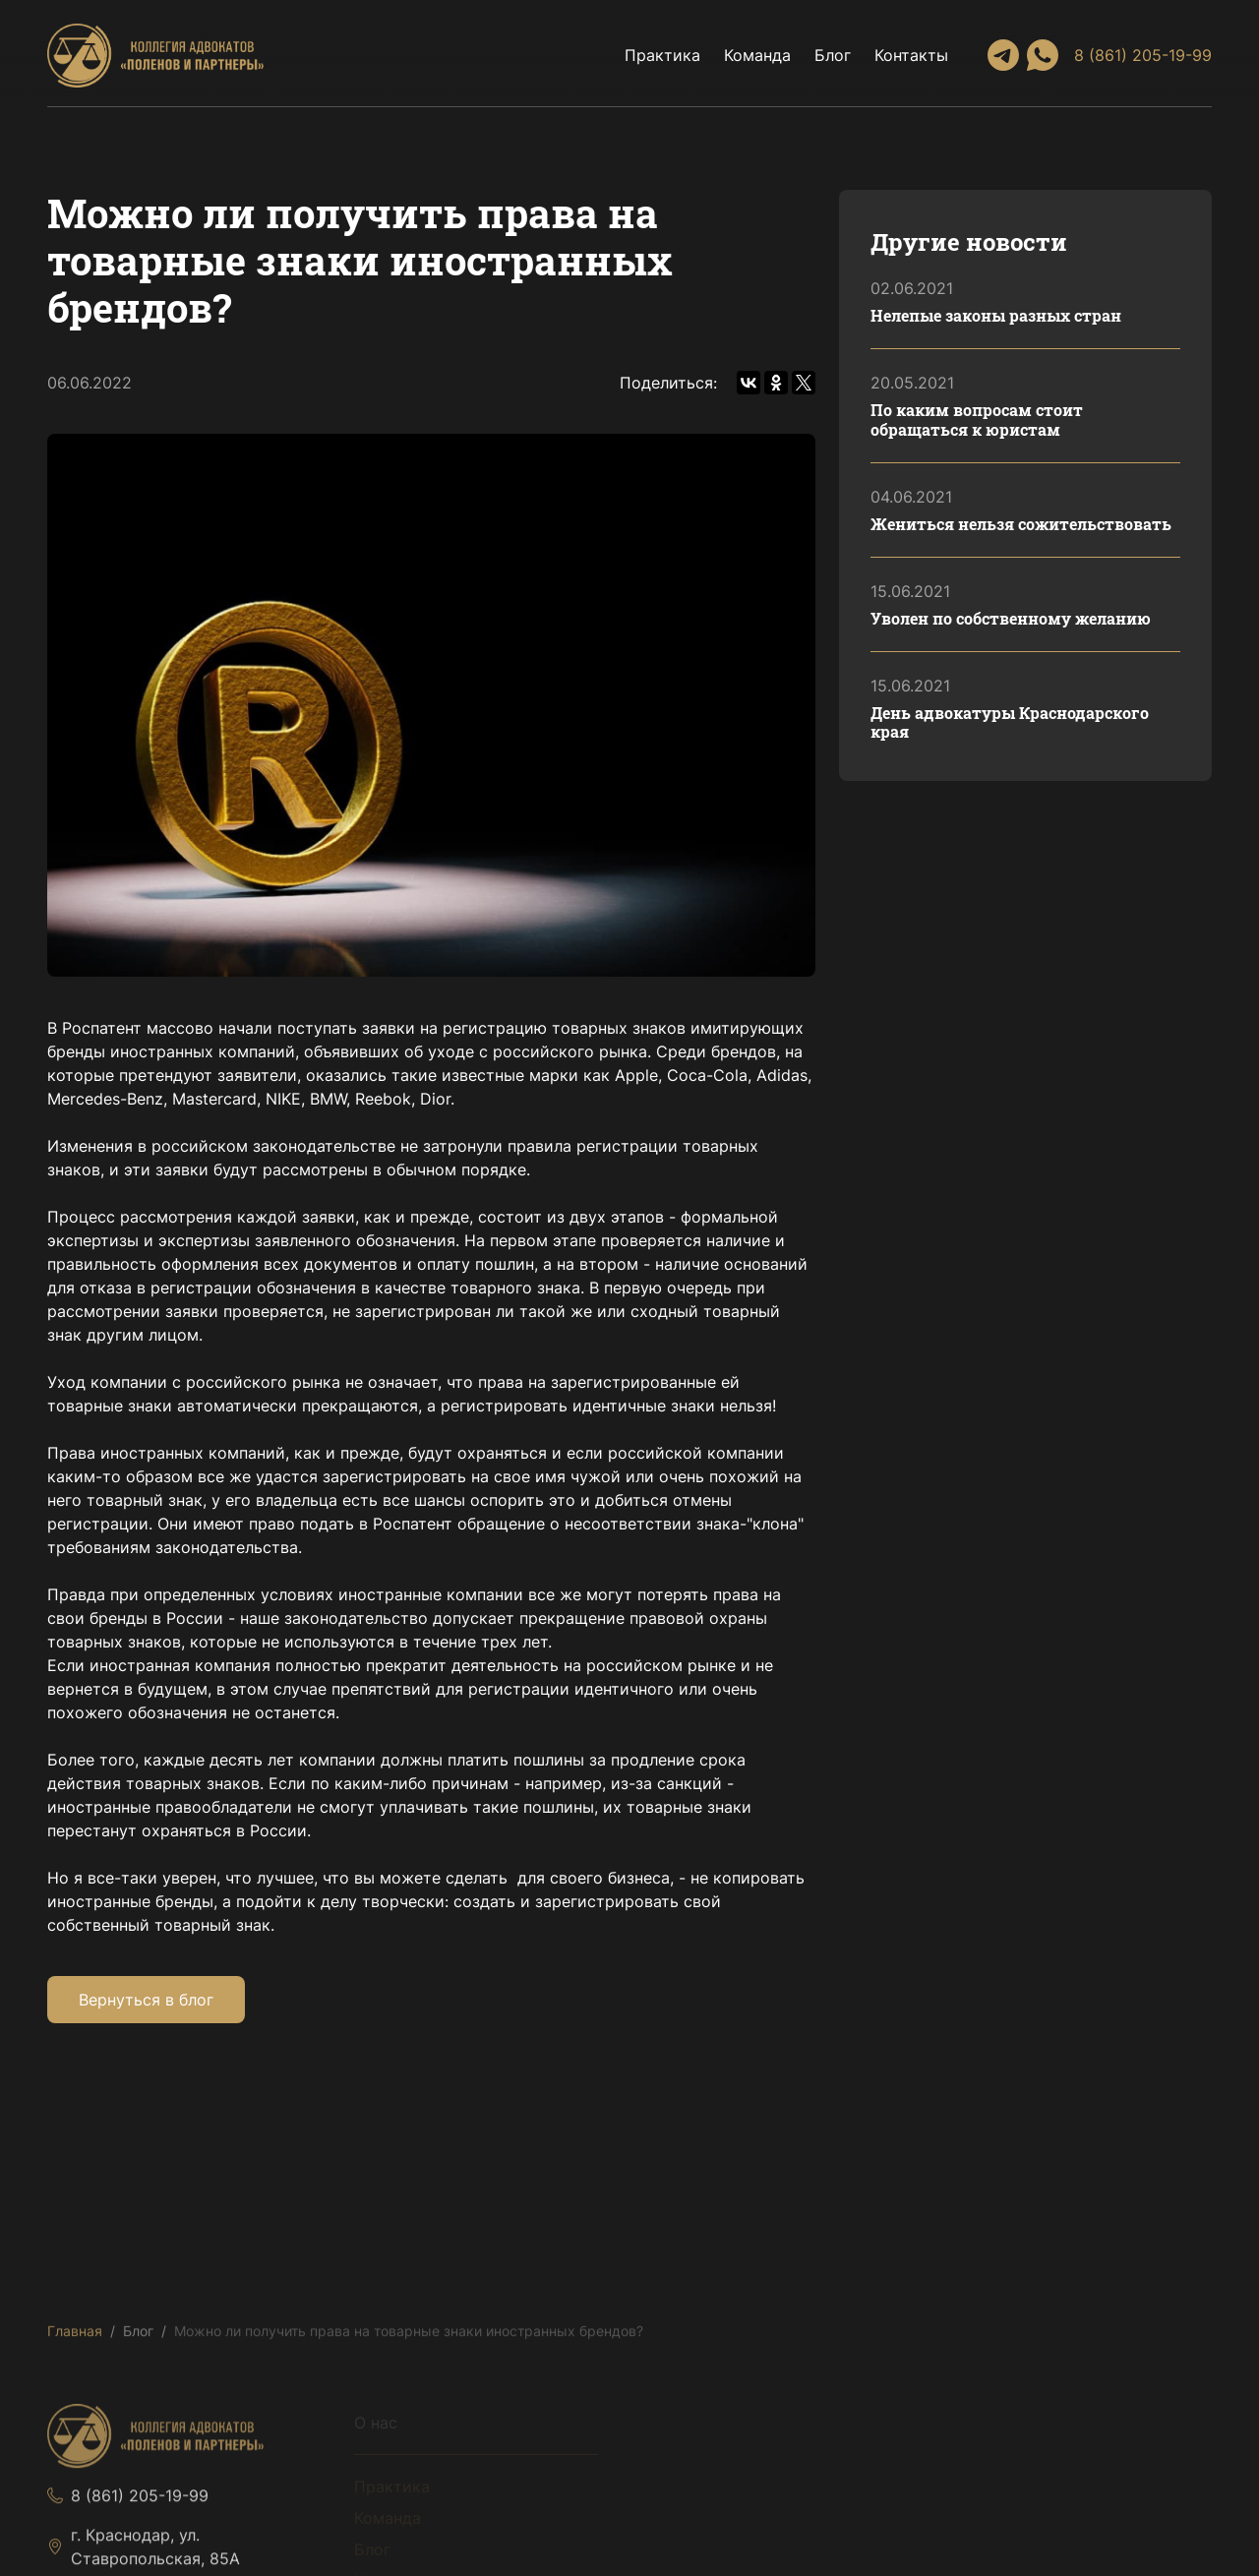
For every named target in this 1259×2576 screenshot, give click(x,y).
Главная (74, 2335)
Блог (832, 55)
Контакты (911, 55)
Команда (757, 55)
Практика (662, 55)
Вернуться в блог (146, 1999)
